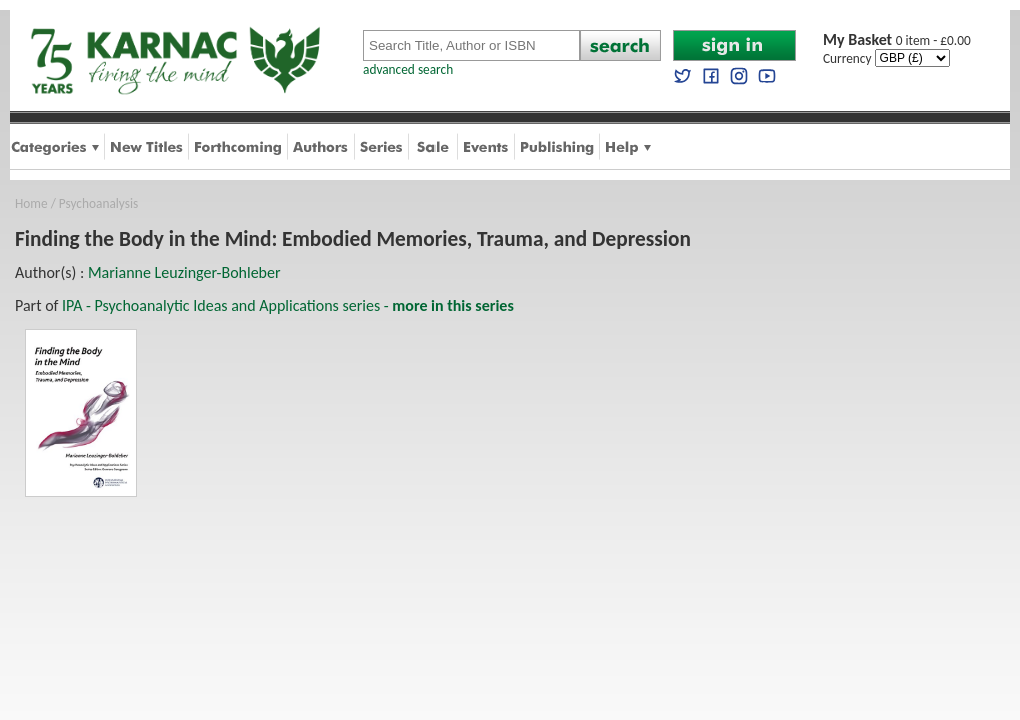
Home (31, 203)
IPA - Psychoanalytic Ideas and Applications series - (288, 305)
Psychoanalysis (98, 203)
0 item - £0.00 (897, 40)
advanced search (408, 69)
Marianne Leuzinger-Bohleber (184, 272)
